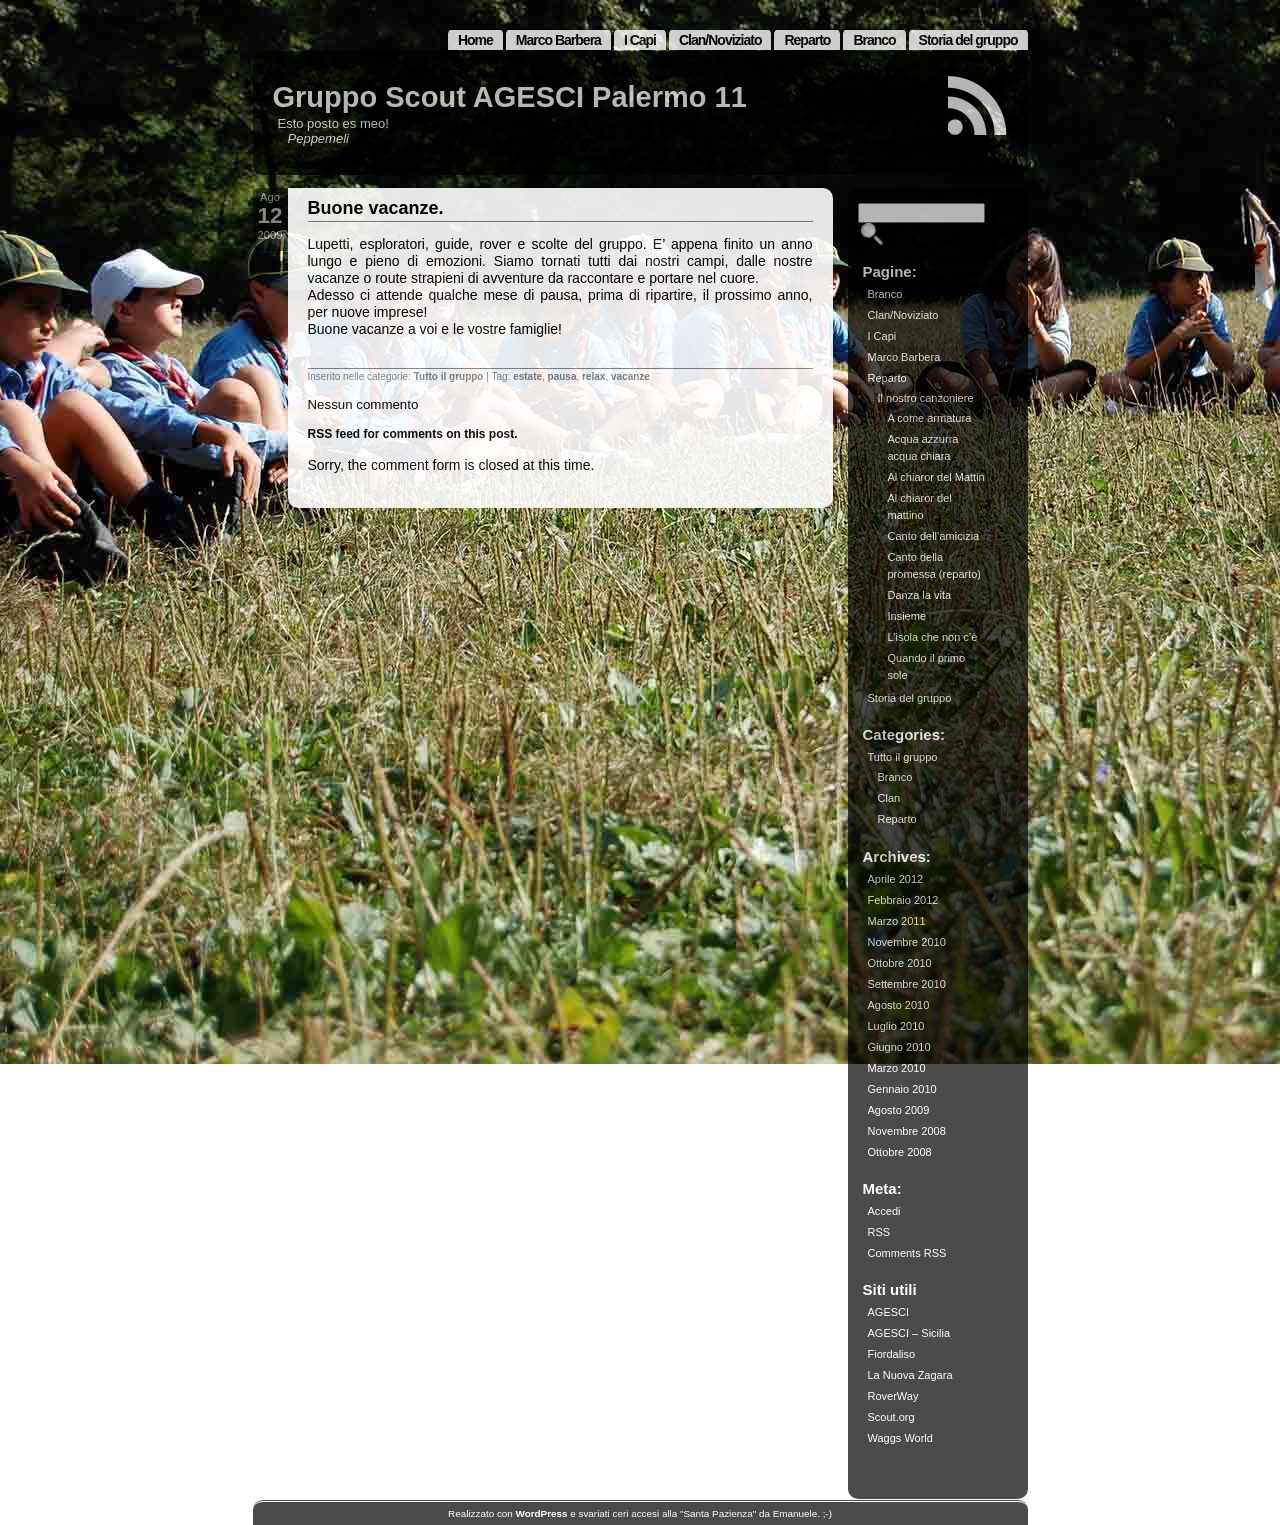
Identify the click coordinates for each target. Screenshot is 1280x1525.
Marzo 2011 (897, 921)
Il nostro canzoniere (926, 398)
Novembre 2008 (907, 1131)
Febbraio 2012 (903, 900)
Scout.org (891, 1417)
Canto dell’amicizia (934, 536)
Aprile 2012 (896, 879)
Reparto (807, 40)
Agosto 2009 (899, 1110)
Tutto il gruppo (449, 376)
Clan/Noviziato (720, 40)
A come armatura (930, 418)
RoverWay (893, 1396)
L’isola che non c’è (933, 637)
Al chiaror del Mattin (936, 477)
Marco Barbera (558, 40)
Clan (889, 798)
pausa (562, 376)
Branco (874, 40)
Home (475, 40)
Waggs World (900, 1438)
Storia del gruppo (968, 40)
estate (527, 376)
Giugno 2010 (899, 1047)
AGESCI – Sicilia (909, 1333)
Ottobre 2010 (900, 963)
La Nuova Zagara (910, 1375)
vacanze (630, 376)
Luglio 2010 (896, 1026)
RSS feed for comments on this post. (413, 434)
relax (593, 376)
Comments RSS (907, 1253)
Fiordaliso (892, 1354)
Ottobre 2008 (900, 1152)
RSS (879, 1232)
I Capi (640, 40)
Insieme (907, 616)
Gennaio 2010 (902, 1089)
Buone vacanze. (376, 208)
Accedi (884, 1211)
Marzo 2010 (897, 1068)
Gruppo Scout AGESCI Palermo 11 (510, 97)
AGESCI (889, 1312)
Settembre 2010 (907, 984)
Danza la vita (920, 595)
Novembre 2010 (907, 942)
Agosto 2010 (899, 1005)
